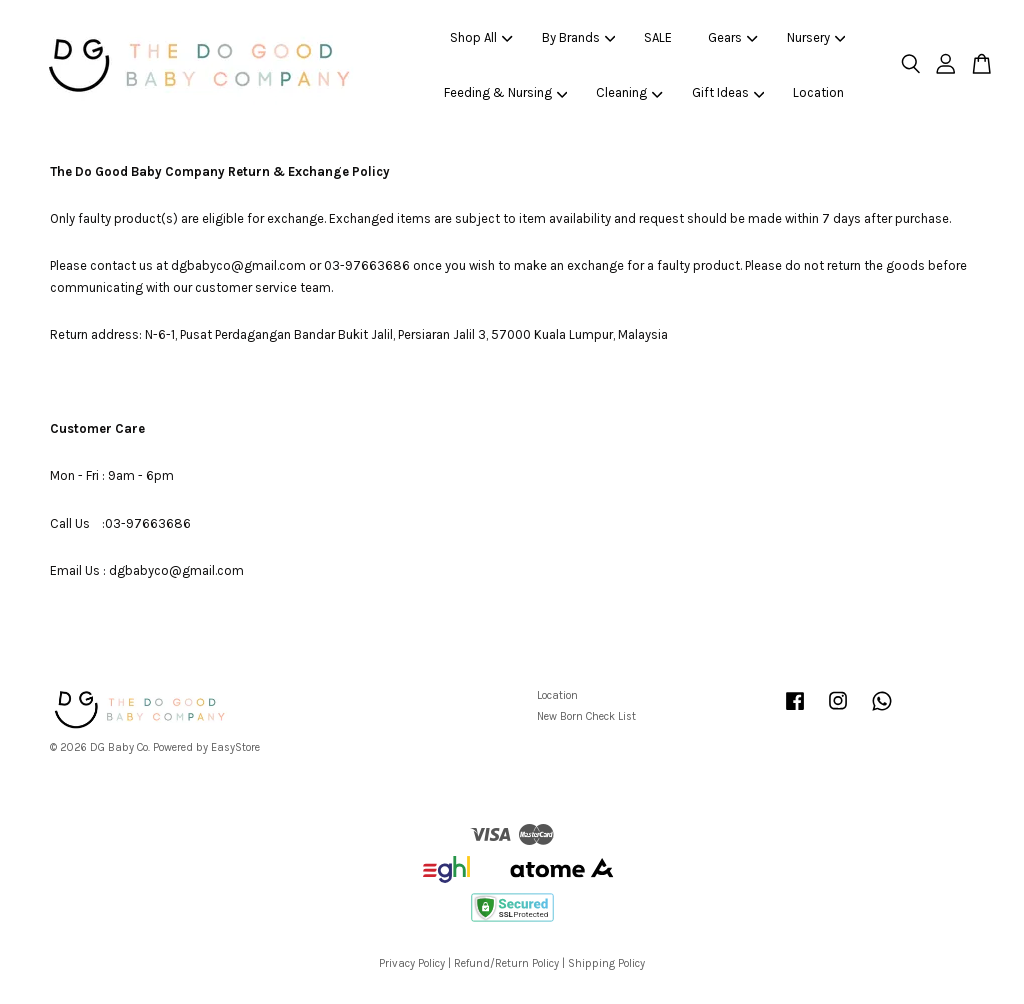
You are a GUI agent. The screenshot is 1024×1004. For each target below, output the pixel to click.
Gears (733, 37)
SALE (658, 37)
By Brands (579, 37)
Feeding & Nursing (506, 92)
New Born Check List (586, 716)
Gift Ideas (728, 92)
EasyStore (235, 747)
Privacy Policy (412, 963)
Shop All (481, 37)
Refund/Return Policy (506, 963)
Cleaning (629, 92)
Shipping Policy (606, 963)
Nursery (816, 37)
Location (818, 92)
